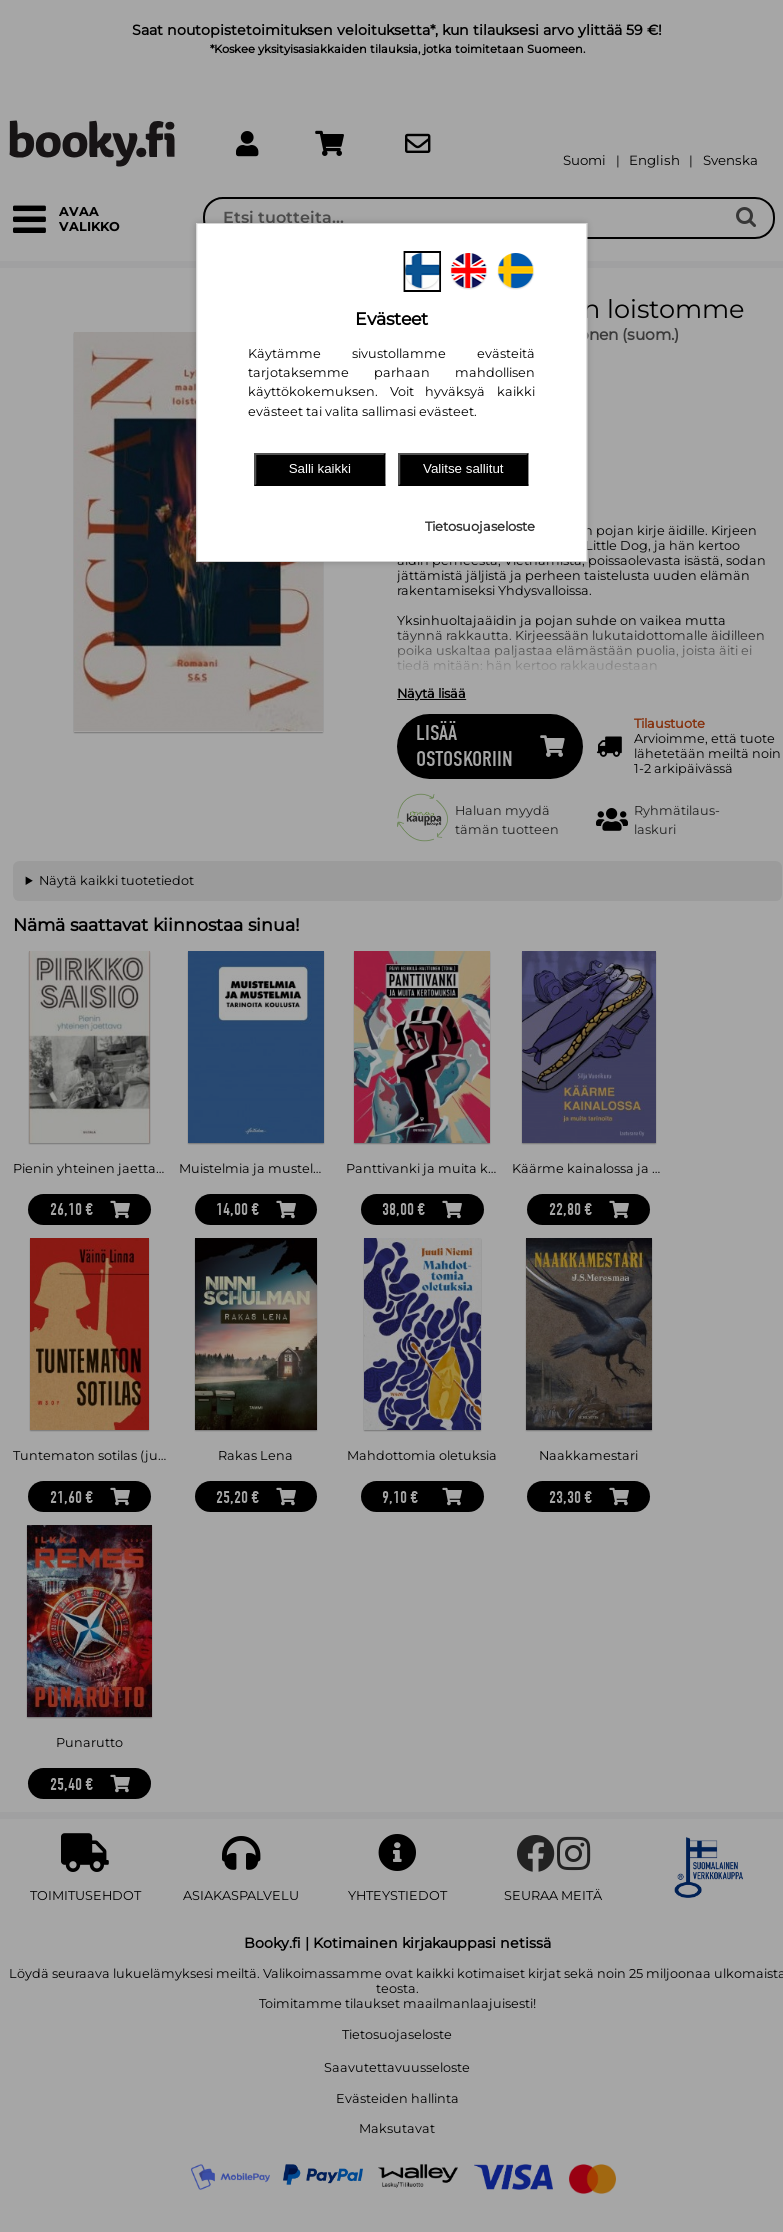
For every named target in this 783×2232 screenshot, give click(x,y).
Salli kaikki (320, 468)
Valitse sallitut (463, 468)
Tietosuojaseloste (480, 526)
